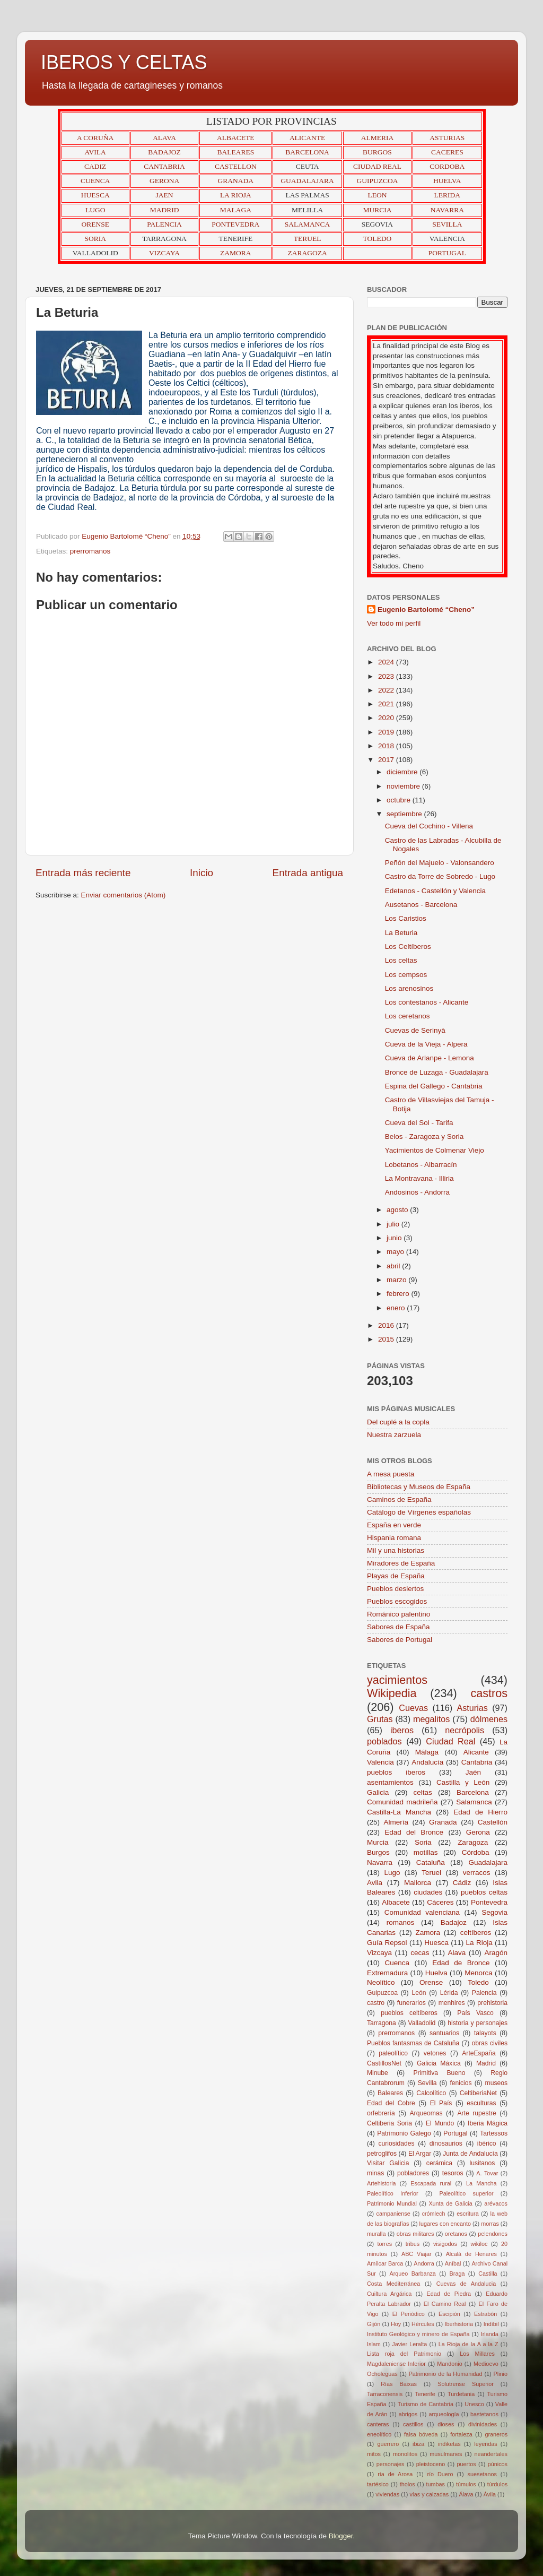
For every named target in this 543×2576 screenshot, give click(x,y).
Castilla (487, 2273)
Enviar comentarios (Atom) (123, 895)
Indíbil (491, 2324)
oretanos (456, 2234)
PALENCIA (164, 224)
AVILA (95, 152)
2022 (387, 690)
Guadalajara (487, 1862)
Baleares (390, 2093)
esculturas (481, 2103)
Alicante (476, 1752)
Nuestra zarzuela (394, 1435)
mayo (396, 1252)
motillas (426, 1852)
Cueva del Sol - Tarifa (419, 1123)
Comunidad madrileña (402, 1802)
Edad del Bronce (413, 1832)
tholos (407, 2484)
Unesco (474, 2404)
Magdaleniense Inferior (396, 2364)
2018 (387, 746)
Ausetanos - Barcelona (421, 905)
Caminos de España (399, 1499)
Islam (374, 2344)
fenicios (460, 2083)
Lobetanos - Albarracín (421, 1165)
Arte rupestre (476, 2113)
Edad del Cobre (391, 2103)
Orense (431, 1982)
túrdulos (497, 2484)
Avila (374, 1883)
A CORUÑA (95, 138)
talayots (485, 2033)
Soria (423, 1842)
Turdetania (461, 2394)
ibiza (418, 2444)
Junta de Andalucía (470, 2153)
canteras (378, 2424)
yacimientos (397, 1680)
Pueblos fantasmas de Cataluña (413, 2043)
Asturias (472, 1708)
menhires (452, 2003)
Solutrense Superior (465, 2384)
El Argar (419, 2153)
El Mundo (440, 2123)
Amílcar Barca (385, 2263)
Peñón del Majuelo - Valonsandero (439, 863)
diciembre (403, 772)
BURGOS (377, 152)
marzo (397, 1280)
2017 (387, 760)
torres (384, 2244)
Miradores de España (401, 1563)
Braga (457, 2273)
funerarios (411, 2003)
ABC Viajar (416, 2254)
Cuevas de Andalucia (466, 2283)
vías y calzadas (429, 2494)
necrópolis (464, 1730)
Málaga (427, 1752)
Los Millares (477, 2353)
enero (397, 1308)
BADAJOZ (164, 152)
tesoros (452, 2173)
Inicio (201, 872)
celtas (423, 1792)
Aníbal (453, 2263)
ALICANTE (308, 138)
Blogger (341, 2536)
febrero (399, 1294)
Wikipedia (392, 1693)
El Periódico (408, 2314)
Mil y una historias (395, 1550)
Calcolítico (431, 2093)
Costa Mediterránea (393, 2283)
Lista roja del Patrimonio (404, 2353)
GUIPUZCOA (377, 181)
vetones (435, 2053)
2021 (387, 704)
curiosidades (396, 2143)
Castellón (492, 1822)
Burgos (378, 1852)
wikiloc (479, 2244)
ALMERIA (377, 138)
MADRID (164, 210)
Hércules (422, 2324)
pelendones (492, 2234)
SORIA (95, 239)
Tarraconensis (384, 2394)
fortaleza (461, 2434)
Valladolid (422, 2023)
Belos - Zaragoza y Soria (424, 1136)
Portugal (455, 2133)
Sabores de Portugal (399, 1640)
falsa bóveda (421, 2434)
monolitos (405, 2454)
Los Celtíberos (408, 946)
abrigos (408, 2414)
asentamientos (390, 1782)
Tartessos (493, 2133)
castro (375, 2003)
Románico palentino (398, 1614)
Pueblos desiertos (395, 1589)
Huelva (436, 1973)
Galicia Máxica (439, 2063)
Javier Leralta (409, 2344)
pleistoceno (430, 2464)
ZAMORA (235, 253)
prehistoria (492, 2003)
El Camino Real (445, 2304)
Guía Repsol (387, 1943)
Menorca (479, 1973)
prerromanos (90, 551)
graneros (496, 2434)
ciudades (428, 1892)
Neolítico (381, 1982)
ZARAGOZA (307, 253)
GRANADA (236, 181)
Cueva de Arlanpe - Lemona (429, 1058)
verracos (477, 1873)
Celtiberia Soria (389, 2123)
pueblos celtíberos (409, 2013)
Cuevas (413, 1708)
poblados (384, 1741)
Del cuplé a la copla (398, 1422)
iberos (402, 1730)
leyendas (485, 2444)
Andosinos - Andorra (417, 1192)
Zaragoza (473, 1842)
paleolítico (393, 2053)
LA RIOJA (235, 195)
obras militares (415, 2234)
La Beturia (401, 933)
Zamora (428, 1933)
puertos (466, 2464)
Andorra (424, 2263)
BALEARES (235, 152)
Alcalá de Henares (471, 2254)
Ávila (490, 2494)
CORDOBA (447, 166)
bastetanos (484, 2414)
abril (394, 1266)
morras (490, 2223)
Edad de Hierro (480, 1812)
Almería (396, 1822)
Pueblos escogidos (397, 1601)
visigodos (445, 2244)
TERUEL (307, 239)
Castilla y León (462, 1782)
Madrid (486, 2063)
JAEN (164, 195)
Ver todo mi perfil (394, 623)
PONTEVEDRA (235, 224)
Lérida (449, 1992)
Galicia (378, 1792)
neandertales (491, 2454)
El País (441, 2103)
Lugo (392, 1873)
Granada (443, 1822)
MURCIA (377, 210)
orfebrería (381, 2113)
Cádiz (462, 1883)
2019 (387, 732)
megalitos (431, 1719)
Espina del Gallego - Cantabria (434, 1086)
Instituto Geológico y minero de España (418, 2334)
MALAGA (235, 210)
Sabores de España (398, 1627)
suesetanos (482, 2474)
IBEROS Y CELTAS (124, 62)
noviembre (404, 786)
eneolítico (379, 2434)
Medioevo (486, 2364)
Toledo (478, 1982)
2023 (387, 676)
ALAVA (164, 138)
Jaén (473, 1772)
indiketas (449, 2444)
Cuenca (397, 1963)
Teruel (431, 1873)
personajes (390, 2464)
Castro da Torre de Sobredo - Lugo (440, 876)
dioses (445, 2424)
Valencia (380, 1762)
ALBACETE (236, 138)
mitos (374, 2454)
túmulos (466, 2484)
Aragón (495, 1953)
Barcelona (473, 1792)
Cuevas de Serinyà (415, 1030)
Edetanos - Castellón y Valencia (435, 891)
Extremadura (387, 1973)
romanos (401, 1922)
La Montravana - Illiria (419, 1178)
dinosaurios (446, 2143)
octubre (400, 800)
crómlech (433, 2213)
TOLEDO (377, 239)
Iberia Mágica (487, 2123)
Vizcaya (379, 1953)
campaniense (393, 2213)
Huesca (436, 1943)
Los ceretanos (407, 1016)
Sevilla (427, 2083)
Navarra (379, 1862)
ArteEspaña (478, 2053)
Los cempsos (406, 975)
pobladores (413, 2173)
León (418, 1992)
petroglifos (382, 2153)
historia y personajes (477, 2023)
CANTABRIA (164, 166)
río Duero (440, 2474)
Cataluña (430, 1862)
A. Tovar (487, 2173)
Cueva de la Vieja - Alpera (426, 1044)
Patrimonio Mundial (392, 2203)
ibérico (486, 2143)
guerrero (388, 2444)
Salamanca (474, 1802)
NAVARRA (447, 210)
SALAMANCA (307, 224)
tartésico (378, 2484)
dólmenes (488, 1719)
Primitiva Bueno (440, 2073)
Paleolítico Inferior (392, 2193)
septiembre (405, 814)
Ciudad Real (450, 1741)
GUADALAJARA (307, 181)
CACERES (447, 152)
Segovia (494, 1912)
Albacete (396, 1902)
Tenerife (425, 2394)
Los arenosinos (409, 988)
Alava (457, 1953)
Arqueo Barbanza (413, 2273)
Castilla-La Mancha (399, 1812)
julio (394, 1224)
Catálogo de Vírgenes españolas (419, 1512)
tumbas (435, 2484)
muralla (376, 2234)
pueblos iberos (396, 1772)
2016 (387, 1325)
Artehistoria (381, 2183)
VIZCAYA (164, 253)
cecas (419, 1953)
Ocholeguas (382, 2374)
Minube (377, 2073)
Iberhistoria (459, 2324)
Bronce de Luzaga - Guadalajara (436, 1072)
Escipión (449, 2314)
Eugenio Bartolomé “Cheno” (426, 609)
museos (496, 2083)
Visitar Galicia (388, 2163)
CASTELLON (236, 166)
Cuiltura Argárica (389, 2293)
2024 (387, 662)
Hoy (396, 2324)
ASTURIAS (447, 138)
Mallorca (417, 1883)
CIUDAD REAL (377, 166)
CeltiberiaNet (478, 2093)
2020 (387, 718)
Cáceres (440, 1902)
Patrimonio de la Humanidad (446, 2374)
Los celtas (401, 960)
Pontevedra (489, 1902)
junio (395, 1238)
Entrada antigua (308, 872)
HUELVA (447, 181)
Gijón (373, 2324)
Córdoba (475, 1852)
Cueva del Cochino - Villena (429, 826)
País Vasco (475, 2013)
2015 (387, 1339)
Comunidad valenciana (422, 1912)
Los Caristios (405, 918)
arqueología (444, 2414)
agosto (398, 1210)
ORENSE (95, 224)
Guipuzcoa (382, 1992)
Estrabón (485, 2314)
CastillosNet (384, 2063)
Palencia (484, 1992)
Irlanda (489, 2334)
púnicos (497, 2464)
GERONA (164, 181)
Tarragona (381, 2023)
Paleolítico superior (466, 2193)
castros (488, 1693)
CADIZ (95, 166)
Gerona (478, 1832)
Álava (466, 2494)
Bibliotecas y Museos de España (418, 1487)
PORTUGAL (447, 253)
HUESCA (95, 195)
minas (375, 2173)
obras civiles (489, 2043)
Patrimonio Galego (404, 2133)
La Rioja (479, 1943)
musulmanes (446, 2454)
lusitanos (482, 2163)
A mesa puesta (390, 1474)
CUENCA (95, 181)
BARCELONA (307, 152)
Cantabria (477, 1762)
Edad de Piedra (449, 2293)
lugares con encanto (445, 2223)
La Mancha (481, 2183)
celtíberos (476, 1933)
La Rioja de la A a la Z (468, 2344)
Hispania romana (394, 1538)
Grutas (380, 1719)
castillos (413, 2424)
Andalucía (427, 1762)
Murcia (378, 1842)
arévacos (495, 2203)
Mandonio (449, 2364)
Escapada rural (430, 2183)
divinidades (482, 2424)
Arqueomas (425, 2113)
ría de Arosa (395, 2474)
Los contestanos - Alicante (427, 1002)
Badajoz (454, 1922)
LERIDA (447, 195)
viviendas (387, 2494)
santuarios (444, 2033)
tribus (412, 2244)
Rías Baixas (399, 2384)
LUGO (95, 210)
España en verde (394, 1525)
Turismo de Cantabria (425, 2404)
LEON (377, 195)
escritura (467, 2213)
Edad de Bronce (460, 1963)
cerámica (439, 2163)
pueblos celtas (484, 1892)
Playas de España (396, 1576)
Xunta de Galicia (450, 2203)
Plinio (500, 2374)
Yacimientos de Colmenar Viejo (434, 1150)
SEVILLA (447, 224)
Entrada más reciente (83, 872)
